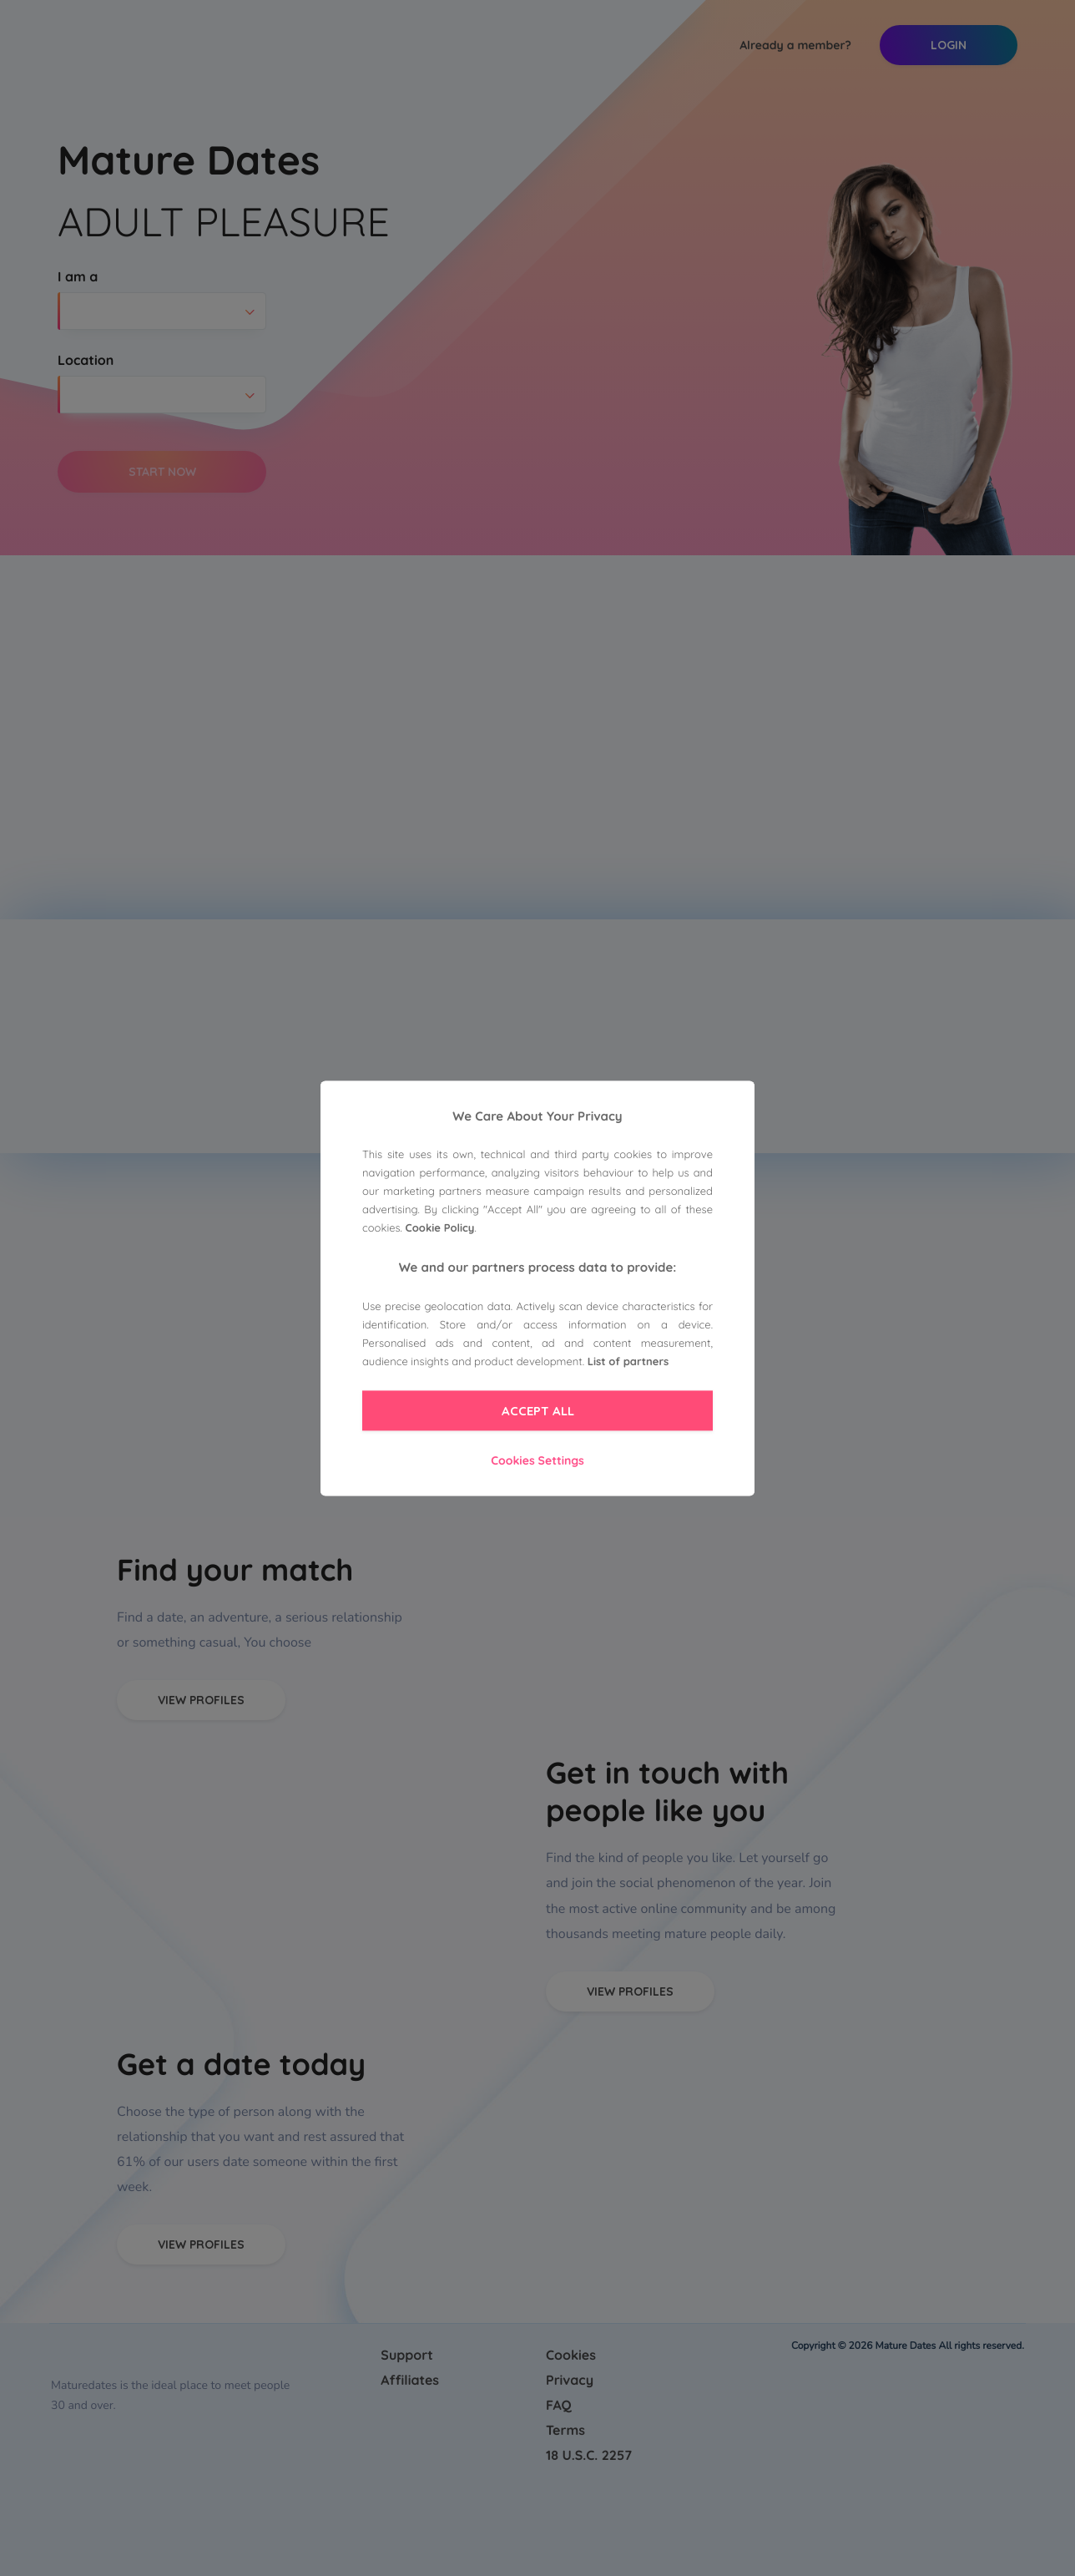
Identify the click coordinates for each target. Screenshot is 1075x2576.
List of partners (628, 1362)
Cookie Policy (440, 1229)
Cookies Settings (537, 1461)
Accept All (538, 1412)
